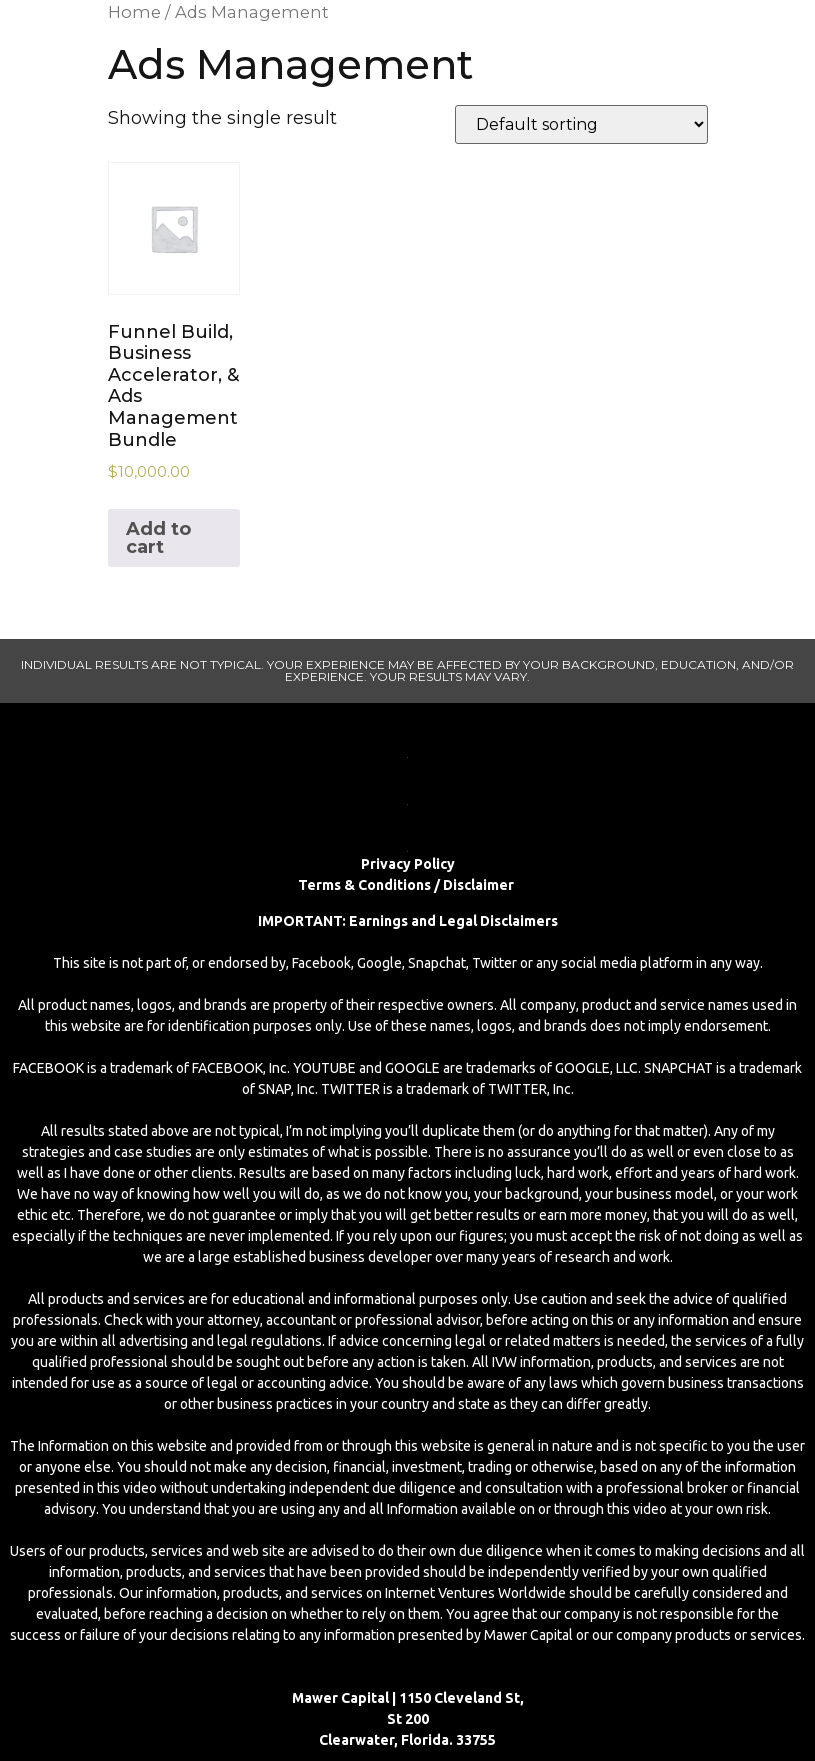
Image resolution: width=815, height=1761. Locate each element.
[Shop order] (581, 124)
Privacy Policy (408, 864)
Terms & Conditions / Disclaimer (407, 885)
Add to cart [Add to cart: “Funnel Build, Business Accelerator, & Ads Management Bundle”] (158, 538)
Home (134, 12)
